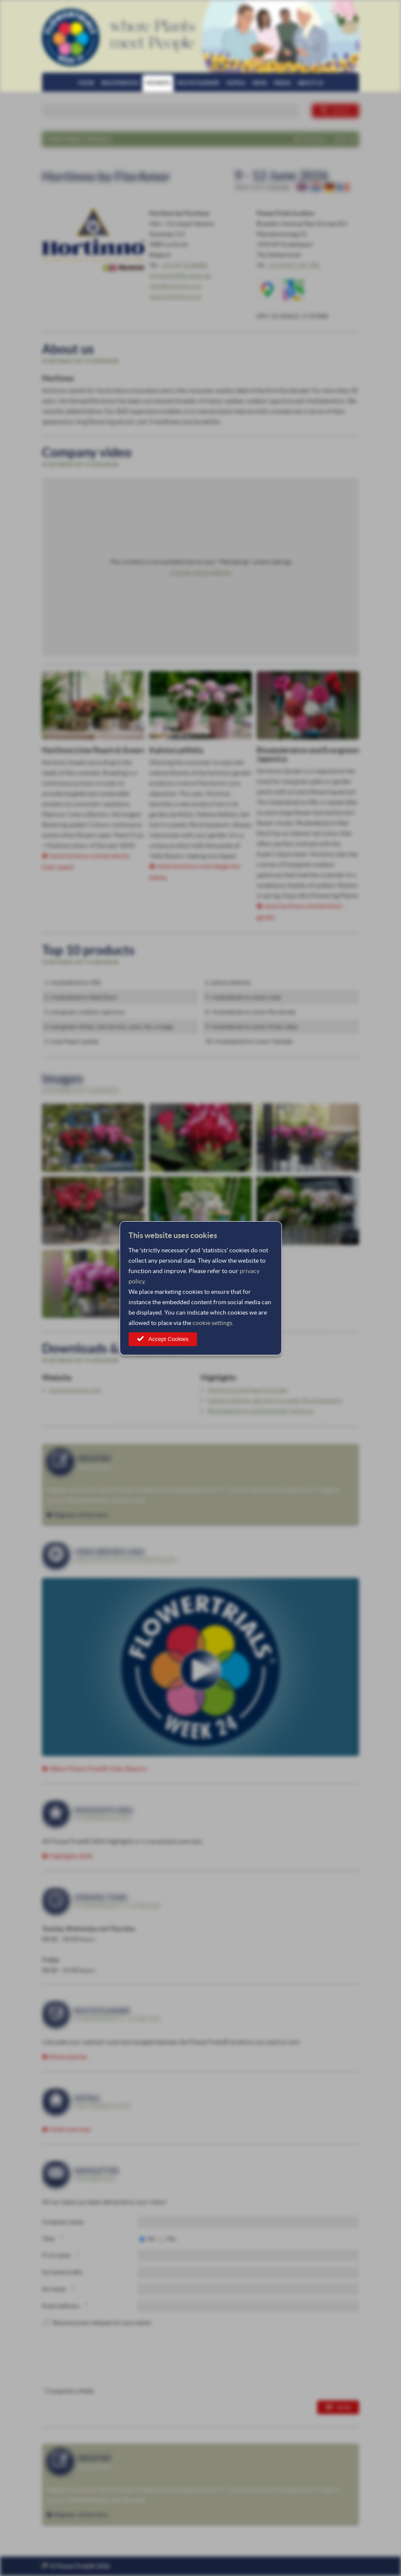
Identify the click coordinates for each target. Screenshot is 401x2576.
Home (86, 83)
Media (282, 83)
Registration (119, 83)
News (259, 83)
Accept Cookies (168, 1339)
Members (157, 83)
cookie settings (212, 1322)
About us (310, 83)
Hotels (235, 83)
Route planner (198, 83)
